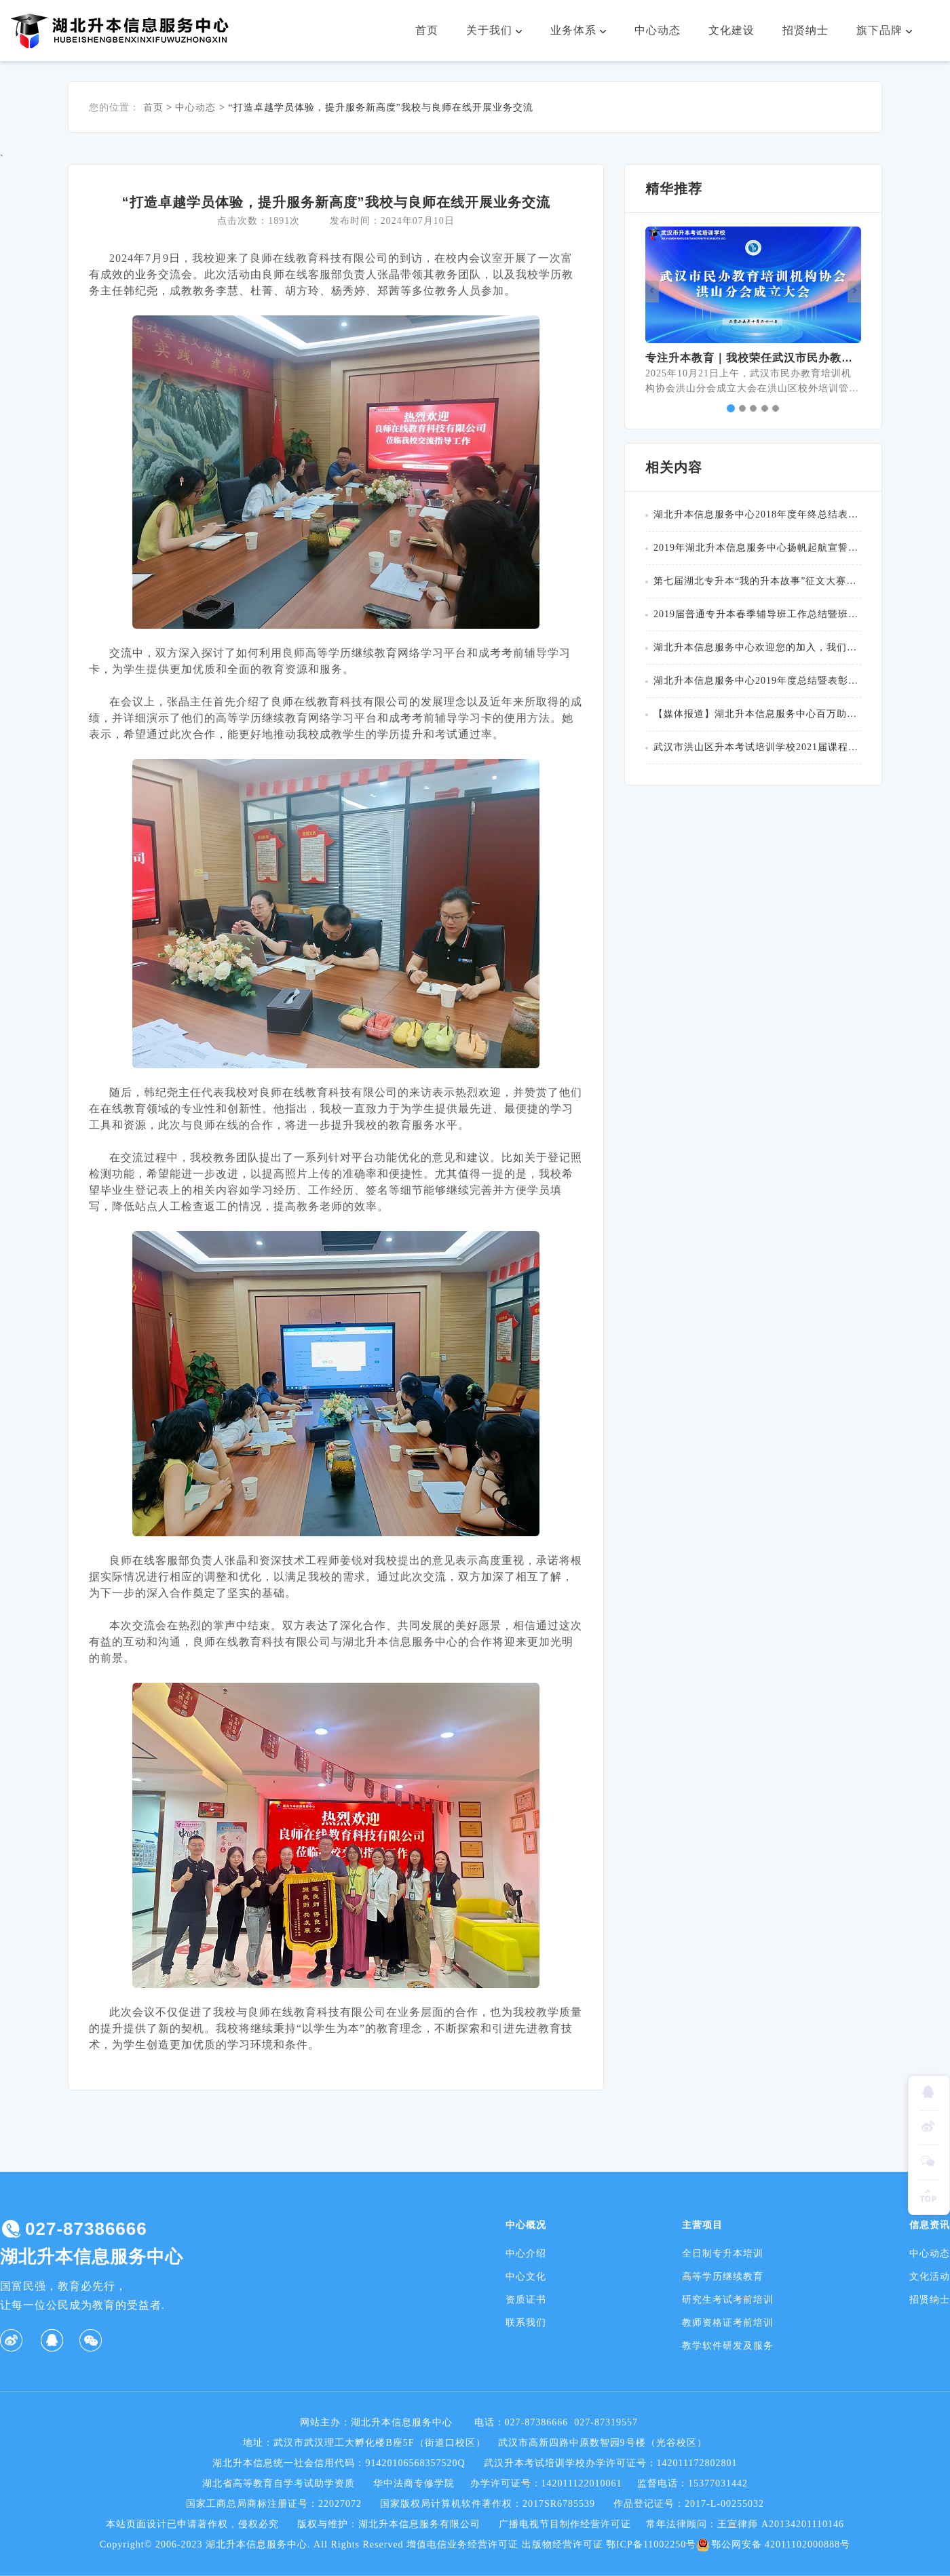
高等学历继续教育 (722, 2276)
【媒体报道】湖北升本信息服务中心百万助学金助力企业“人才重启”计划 (757, 714)
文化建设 (731, 30)
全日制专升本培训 (722, 2253)
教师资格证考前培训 (728, 2323)
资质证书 (526, 2300)
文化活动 (929, 2276)
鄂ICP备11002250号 (651, 2544)
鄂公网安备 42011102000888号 (773, 2545)
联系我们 (526, 2323)
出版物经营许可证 (562, 2544)
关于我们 (500, 30)
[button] (652, 292)
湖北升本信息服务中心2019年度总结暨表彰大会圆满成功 (757, 681)
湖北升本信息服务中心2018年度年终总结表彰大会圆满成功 (757, 514)
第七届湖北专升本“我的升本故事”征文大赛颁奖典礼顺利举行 (757, 581)
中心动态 (657, 30)
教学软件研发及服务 (728, 2346)
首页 (426, 30)
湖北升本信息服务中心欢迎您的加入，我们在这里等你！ (757, 647)
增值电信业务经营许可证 (462, 2544)
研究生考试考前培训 (728, 2300)
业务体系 (584, 30)
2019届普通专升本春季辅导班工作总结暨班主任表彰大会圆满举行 (757, 614)
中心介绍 (526, 2253)
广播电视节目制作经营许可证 (565, 2524)
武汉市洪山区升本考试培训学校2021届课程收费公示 (757, 747)
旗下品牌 (890, 30)
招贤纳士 (805, 30)
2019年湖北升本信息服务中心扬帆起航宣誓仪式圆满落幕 (757, 548)
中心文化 (526, 2276)
